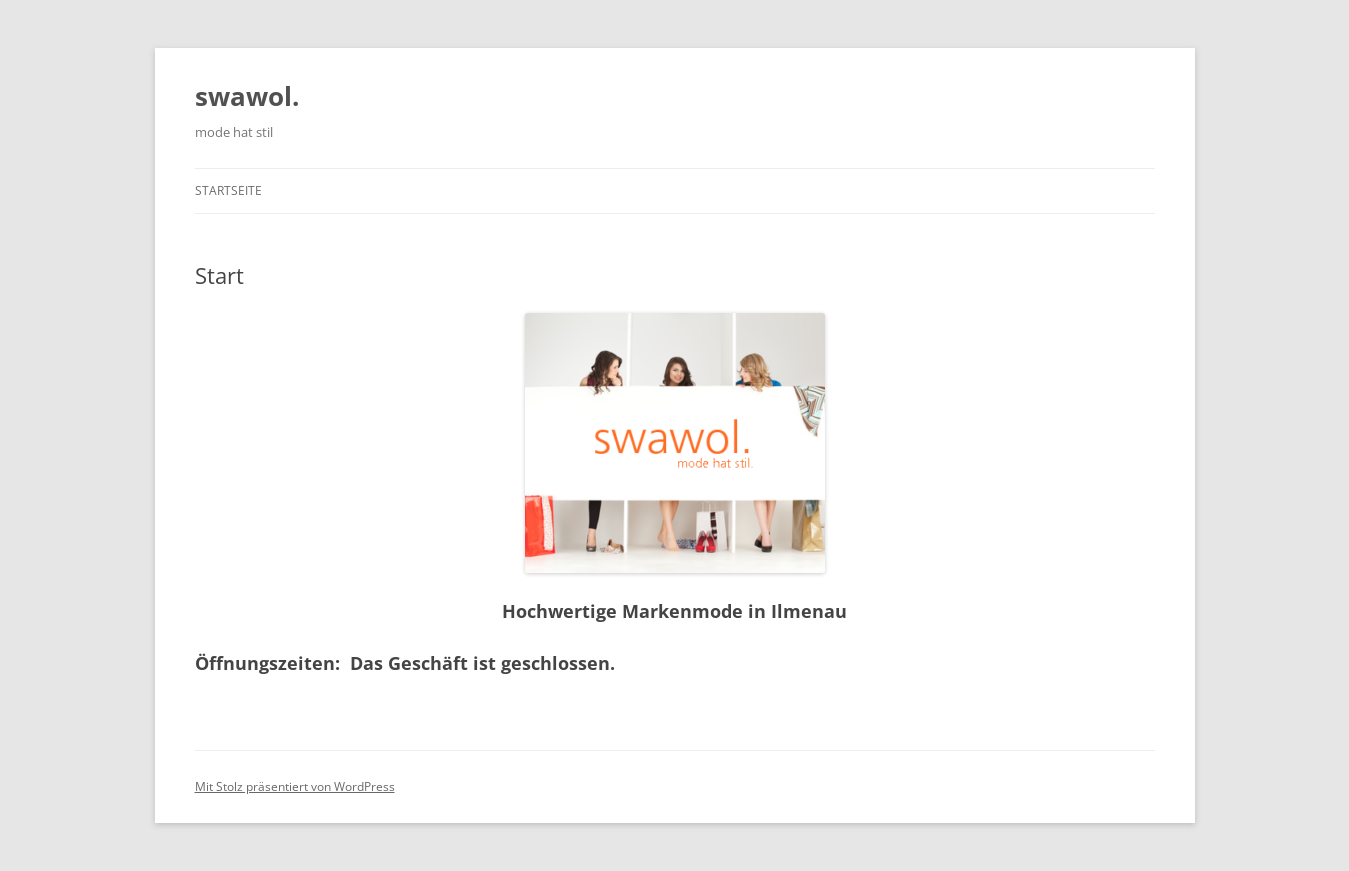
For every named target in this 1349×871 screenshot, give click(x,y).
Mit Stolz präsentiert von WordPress (295, 786)
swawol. (247, 96)
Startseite (228, 190)
